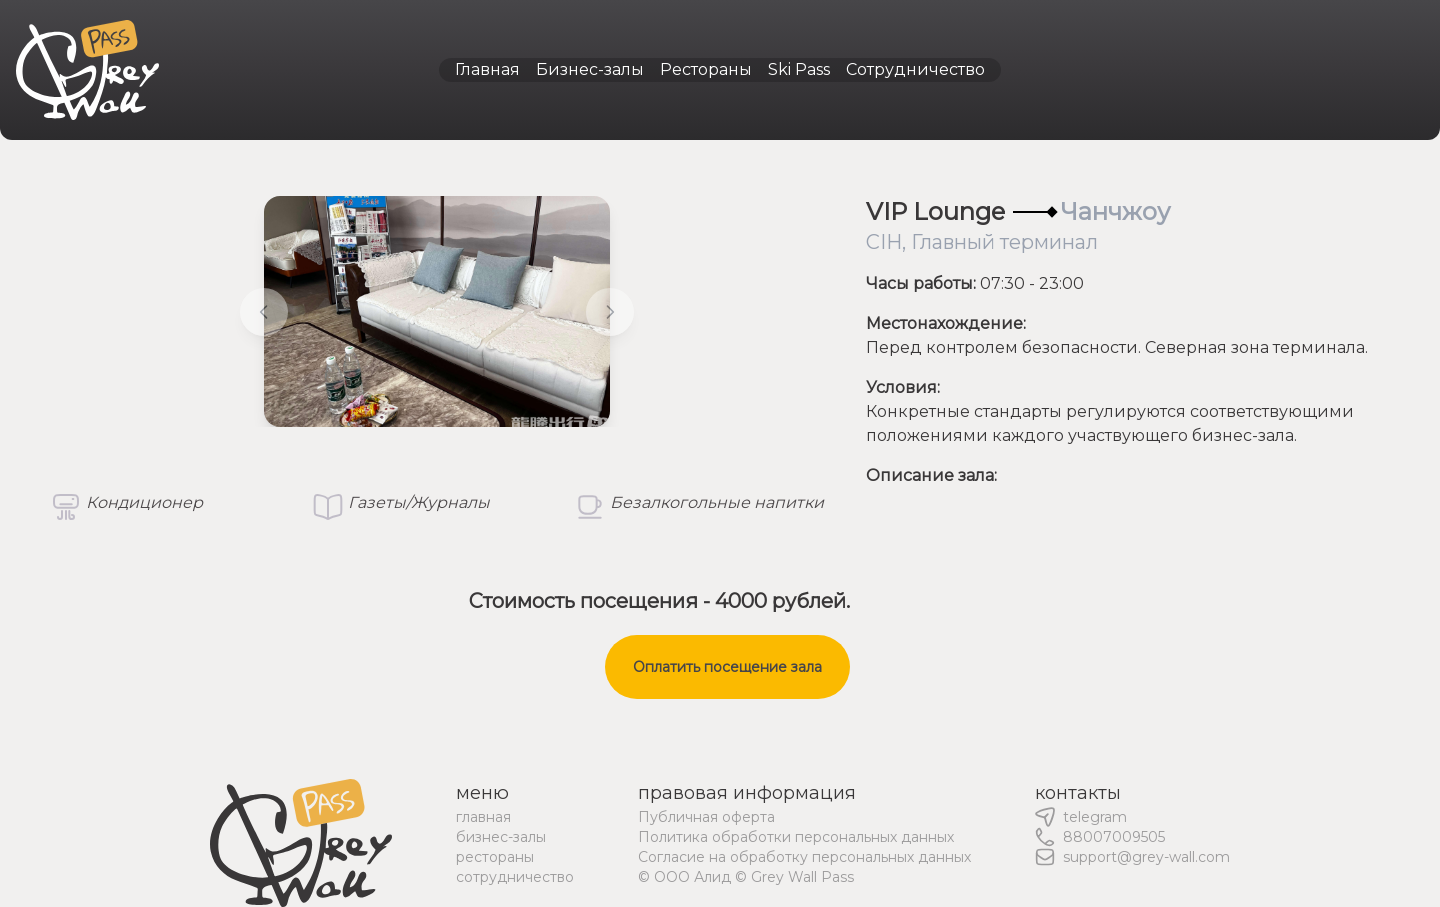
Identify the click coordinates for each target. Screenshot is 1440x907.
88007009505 (1114, 837)
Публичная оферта (706, 817)
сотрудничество (515, 877)
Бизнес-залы (590, 69)
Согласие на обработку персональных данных (804, 857)
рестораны (495, 857)
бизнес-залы (501, 837)
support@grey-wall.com (1146, 857)
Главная (487, 69)
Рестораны (706, 69)
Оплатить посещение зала (727, 667)
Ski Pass (799, 69)
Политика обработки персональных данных (796, 837)
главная (483, 817)
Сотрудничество (915, 69)
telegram (1095, 817)
